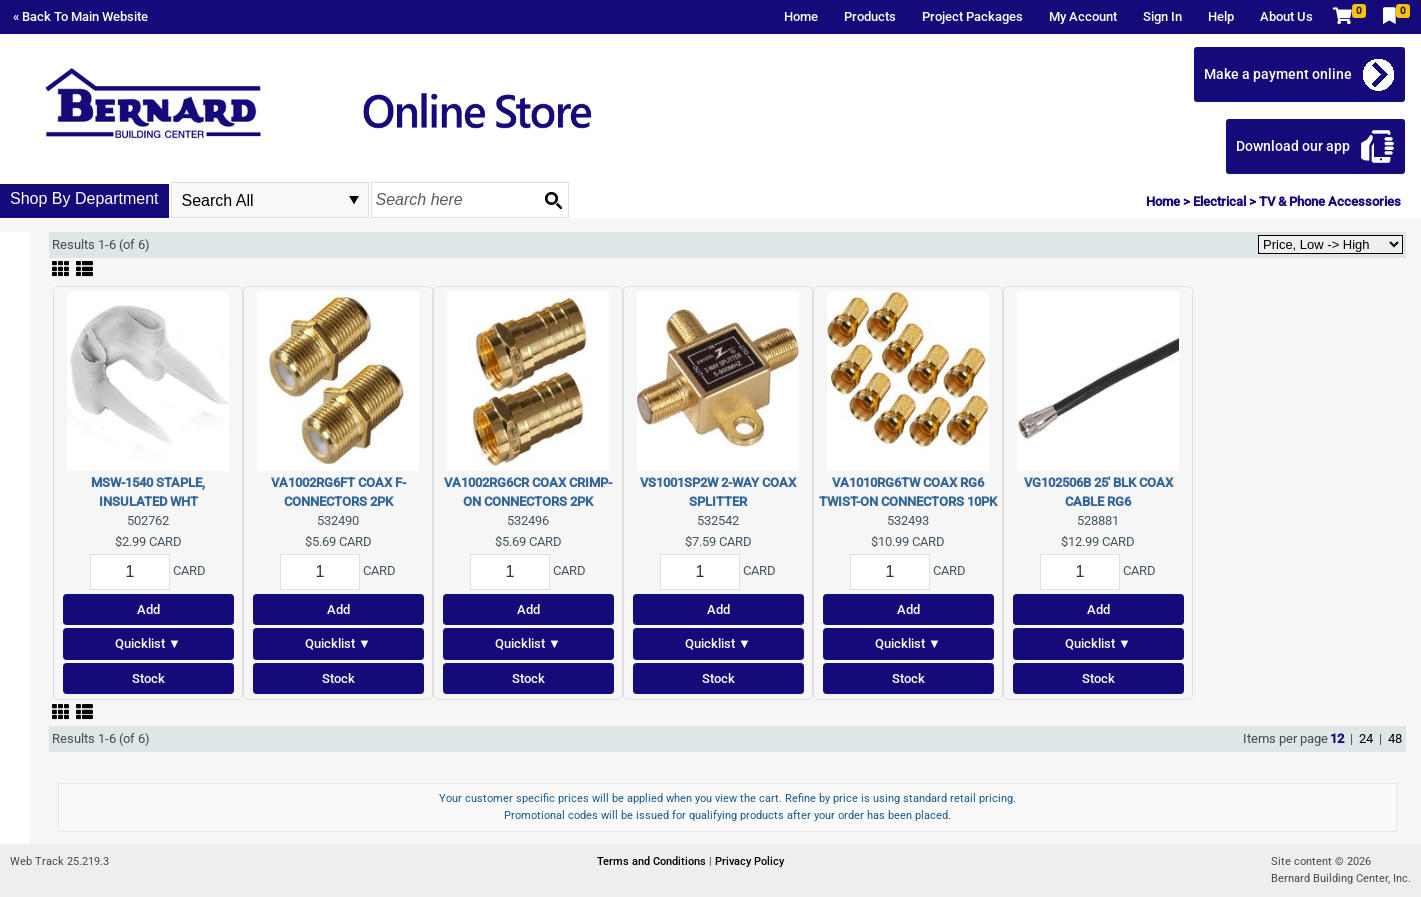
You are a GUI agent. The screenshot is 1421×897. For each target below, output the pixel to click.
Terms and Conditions (653, 861)
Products (870, 16)
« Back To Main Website (80, 16)
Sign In (1162, 16)
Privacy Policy (749, 861)
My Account (1083, 16)
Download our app (1293, 146)
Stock (148, 678)
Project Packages (972, 16)
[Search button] (553, 200)
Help (1221, 16)
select (354, 200)
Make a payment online (1278, 74)
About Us (1286, 16)
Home (801, 16)
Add (148, 609)
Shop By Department (84, 198)
